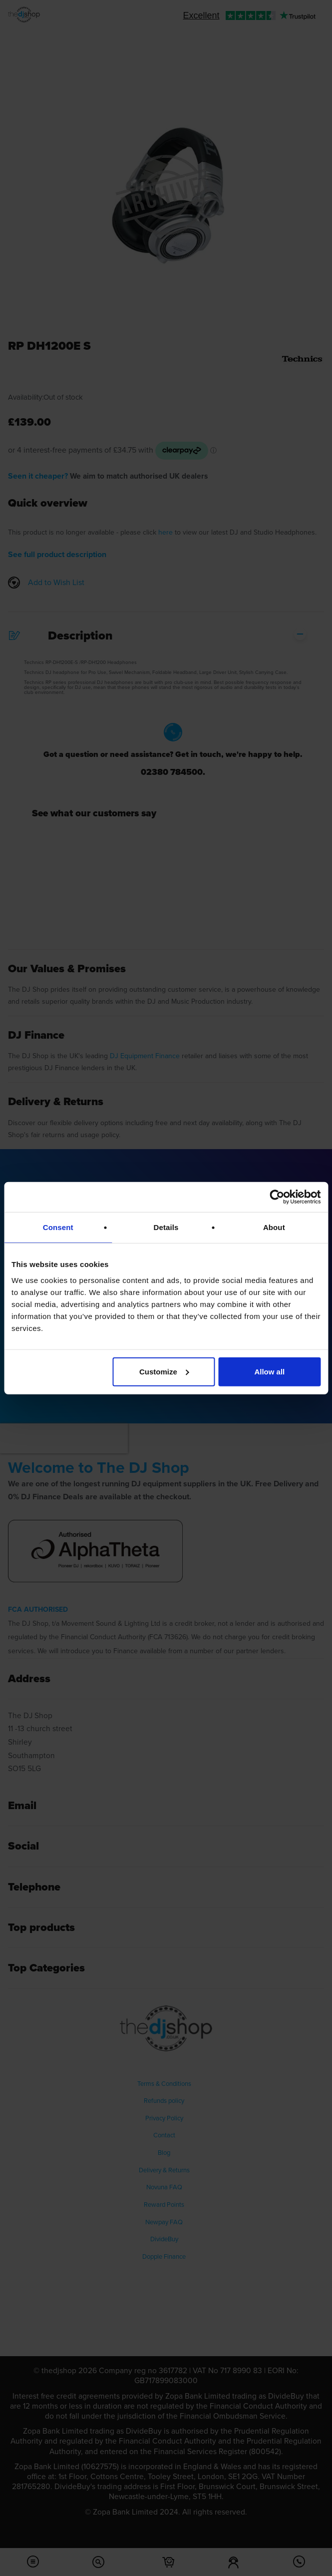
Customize (164, 1371)
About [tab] (274, 1227)
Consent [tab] (58, 1227)
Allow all (269, 1371)
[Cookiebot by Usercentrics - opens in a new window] (277, 1197)
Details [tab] (166, 1227)
